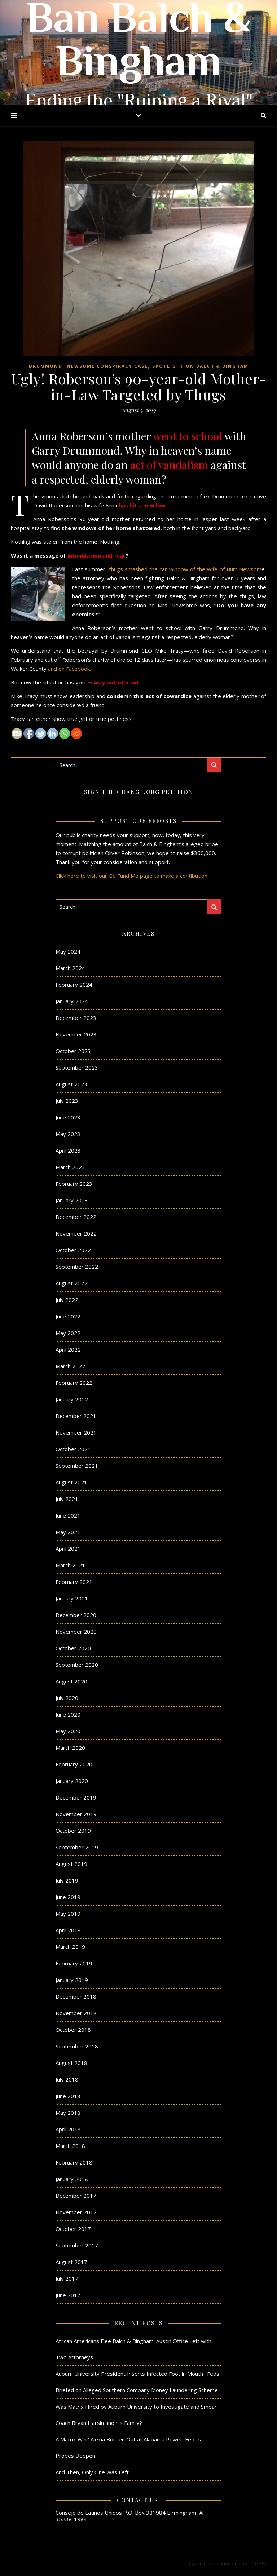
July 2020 (67, 1697)
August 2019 (71, 1863)
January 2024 (72, 1001)
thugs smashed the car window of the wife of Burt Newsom (185, 569)
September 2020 (77, 1664)
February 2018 (74, 2162)
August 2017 (71, 2261)
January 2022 (72, 1399)
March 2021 (70, 1565)
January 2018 (72, 2179)
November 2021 (76, 1432)
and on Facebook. (69, 668)
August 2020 (71, 1681)
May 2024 (68, 951)
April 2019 (68, 1930)
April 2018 (68, 2129)
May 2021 (68, 1532)
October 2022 (73, 1250)
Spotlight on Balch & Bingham (200, 366)
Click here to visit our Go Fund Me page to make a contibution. (132, 875)
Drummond (45, 366)
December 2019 (76, 1797)
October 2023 (73, 1050)
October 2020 (73, 1648)
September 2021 (77, 1465)
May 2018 (68, 2112)
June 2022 (68, 1316)
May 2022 (68, 1333)
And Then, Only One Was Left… (94, 2472)
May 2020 (68, 1731)
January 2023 (72, 1200)
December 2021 (76, 1415)
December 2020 (76, 1615)
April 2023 (68, 1150)
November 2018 (76, 2013)
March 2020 (70, 1747)
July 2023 (67, 1100)
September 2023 (77, 1067)
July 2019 (67, 1880)
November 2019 (76, 1814)
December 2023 (76, 1017)
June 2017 (68, 2295)
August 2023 (71, 1084)
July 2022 (67, 1299)
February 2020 (74, 1764)
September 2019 (77, 1847)
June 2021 (68, 1515)
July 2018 (67, 2079)
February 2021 (74, 1581)
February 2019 (74, 1963)
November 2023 (76, 1034)
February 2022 (74, 1382)
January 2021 (72, 1598)
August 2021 (71, 1482)
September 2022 (77, 1266)
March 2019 (70, 1946)
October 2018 (73, 2029)
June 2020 (68, 1714)
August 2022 (71, 1283)
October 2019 (73, 1830)
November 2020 (76, 1631)
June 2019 (68, 1897)
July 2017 (67, 2278)
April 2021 (68, 1548)
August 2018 (71, 2062)
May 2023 (68, 1133)
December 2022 (76, 1216)
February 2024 (74, 984)
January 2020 (72, 1780)
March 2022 (70, 1366)
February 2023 (74, 1183)
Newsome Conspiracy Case (107, 366)
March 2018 (70, 2145)
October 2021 (73, 1449)
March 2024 (70, 968)
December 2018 (76, 1996)
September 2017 (77, 2245)
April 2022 (68, 1349)
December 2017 (76, 2195)
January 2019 (72, 1979)
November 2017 (76, 2212)
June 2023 (68, 1117)
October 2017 (73, 2228)
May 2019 (68, 1913)
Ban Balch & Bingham (138, 43)
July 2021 (67, 1498)
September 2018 (77, 2046)
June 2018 (68, 2096)
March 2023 (70, 1167)
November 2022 (76, 1233)
